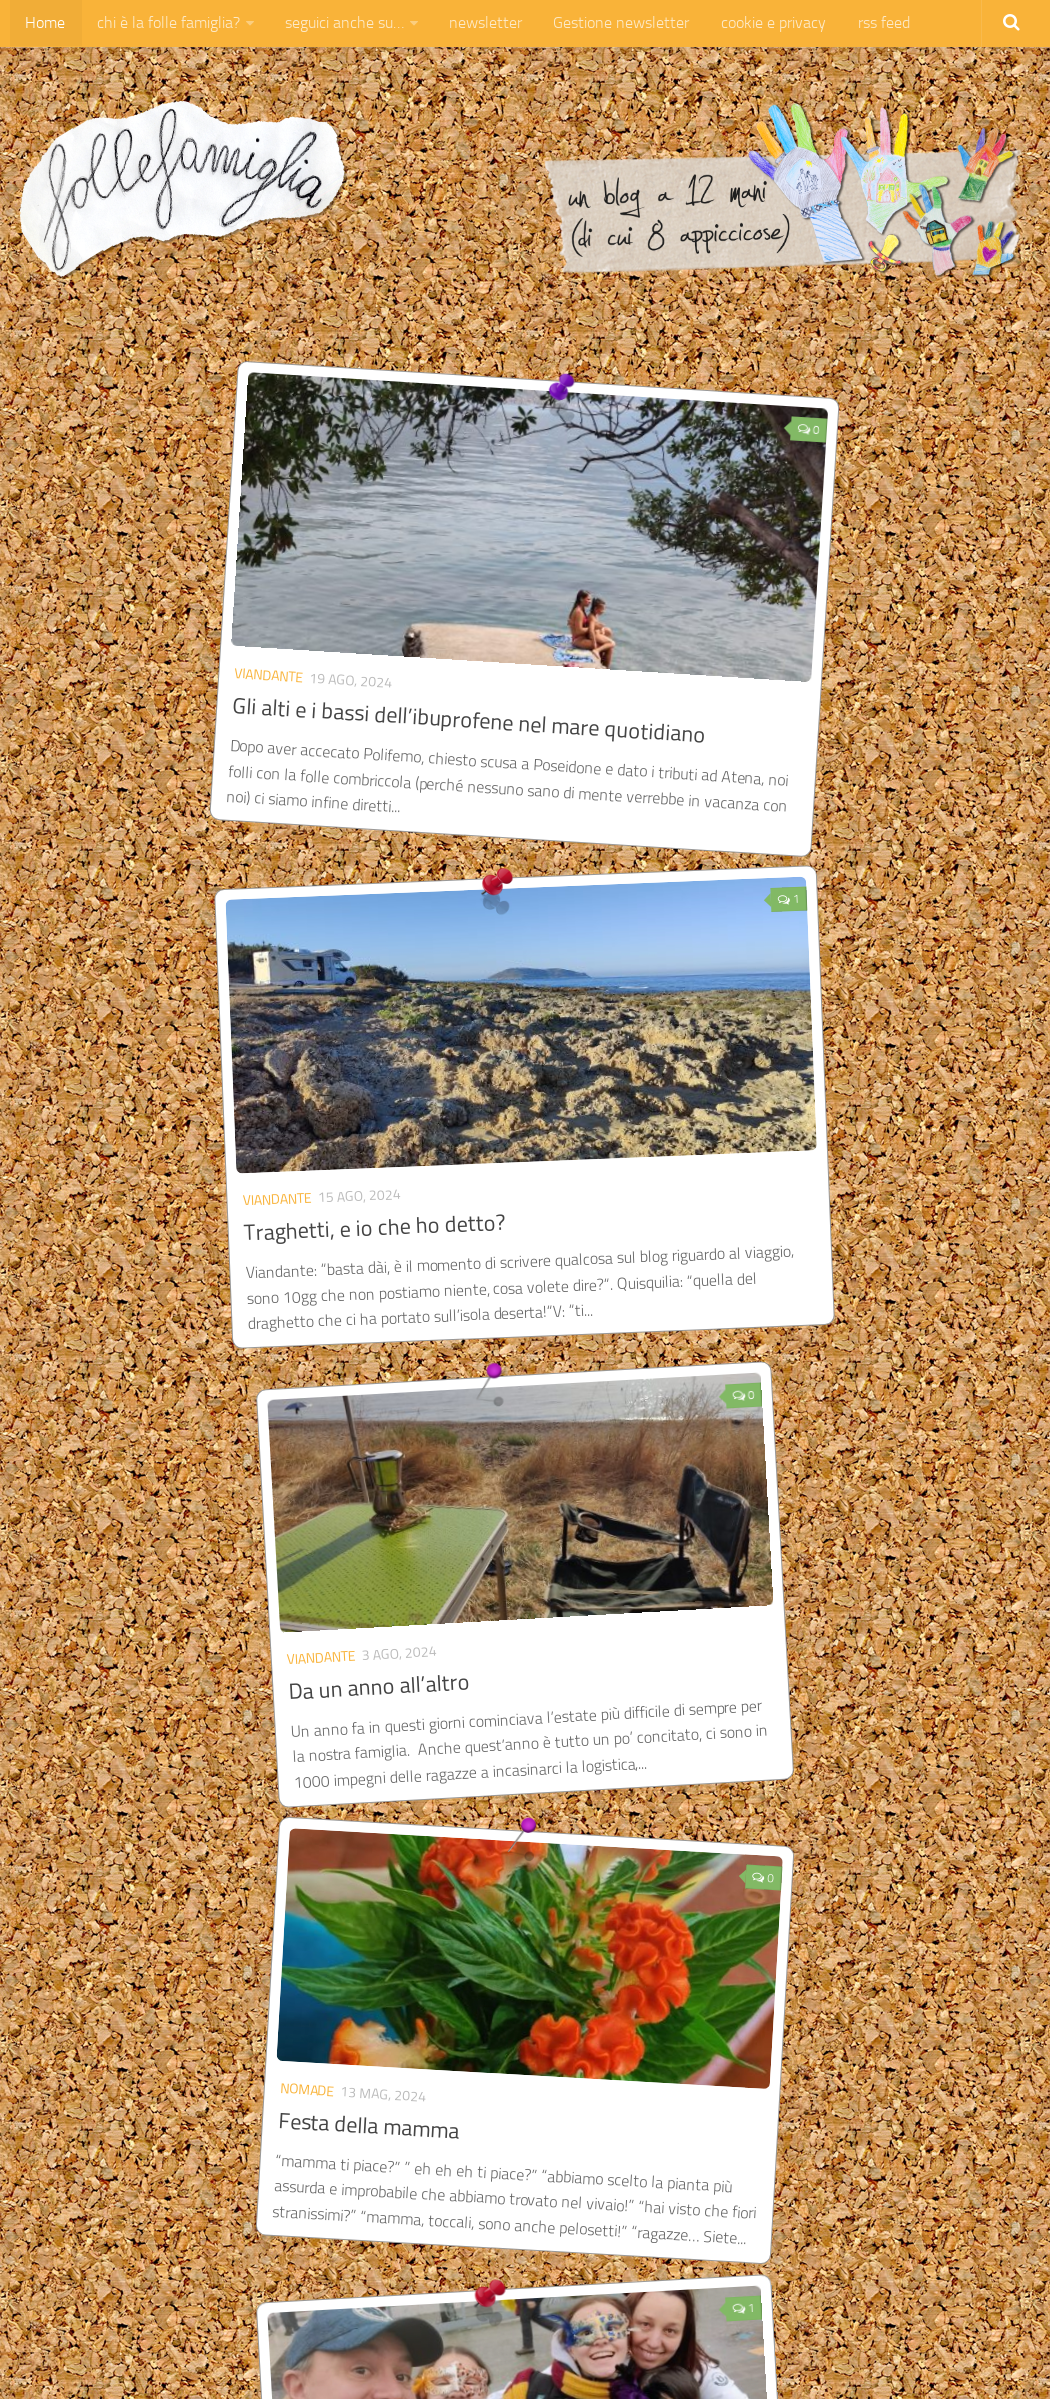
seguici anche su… (336, 24)
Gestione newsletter (607, 24)
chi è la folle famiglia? (163, 24)
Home (44, 24)
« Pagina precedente (129, 2208)
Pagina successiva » (923, 2208)
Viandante (135, 603)
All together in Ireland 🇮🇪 (504, 1498)
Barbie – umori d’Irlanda (193, 1934)
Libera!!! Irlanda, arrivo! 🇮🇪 (822, 1499)
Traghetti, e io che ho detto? (675, 649)
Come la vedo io (771, 1067)
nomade (417, 1024)
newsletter (474, 24)
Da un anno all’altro (170, 1066)
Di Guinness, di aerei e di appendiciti (499, 1944)
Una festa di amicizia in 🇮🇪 (201, 1496)
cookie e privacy (755, 24)
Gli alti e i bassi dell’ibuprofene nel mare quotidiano (280, 653)
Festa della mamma (478, 1060)
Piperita (722, 1037)
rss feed (862, 24)
